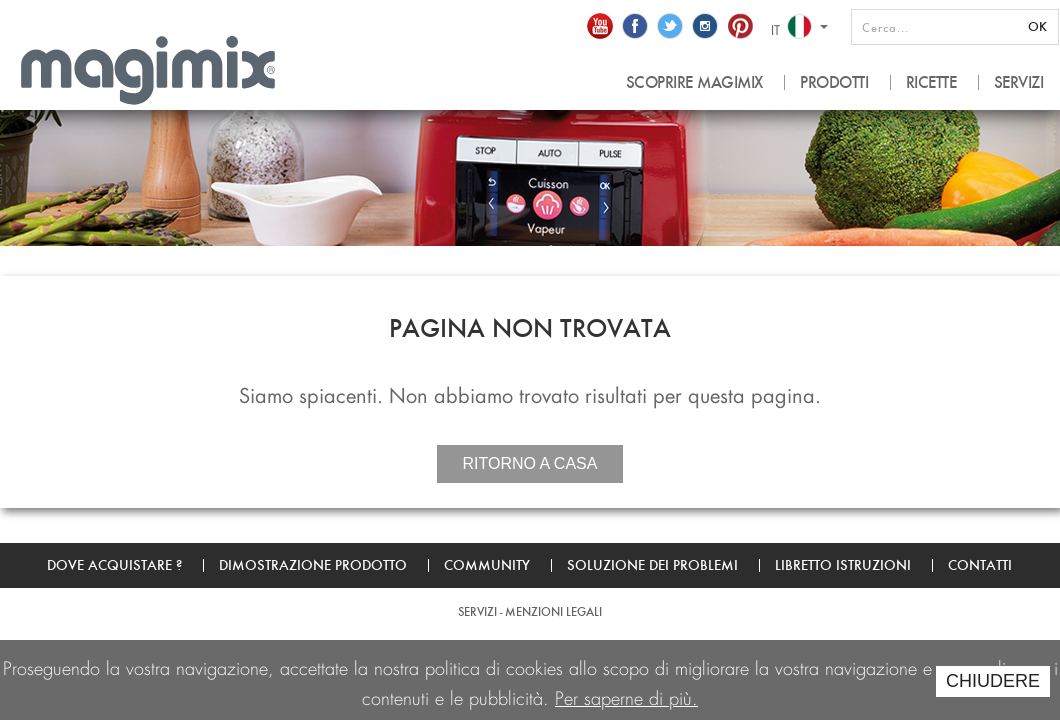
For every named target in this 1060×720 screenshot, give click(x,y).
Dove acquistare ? (114, 565)
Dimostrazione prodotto (313, 565)
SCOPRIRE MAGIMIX (694, 82)
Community (487, 565)
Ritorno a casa (530, 463)
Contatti (980, 565)
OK (1037, 26)
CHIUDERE (993, 681)
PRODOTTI (834, 82)
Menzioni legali (553, 611)
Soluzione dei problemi (652, 565)
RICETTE (931, 82)
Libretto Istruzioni (843, 565)
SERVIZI (1019, 82)
